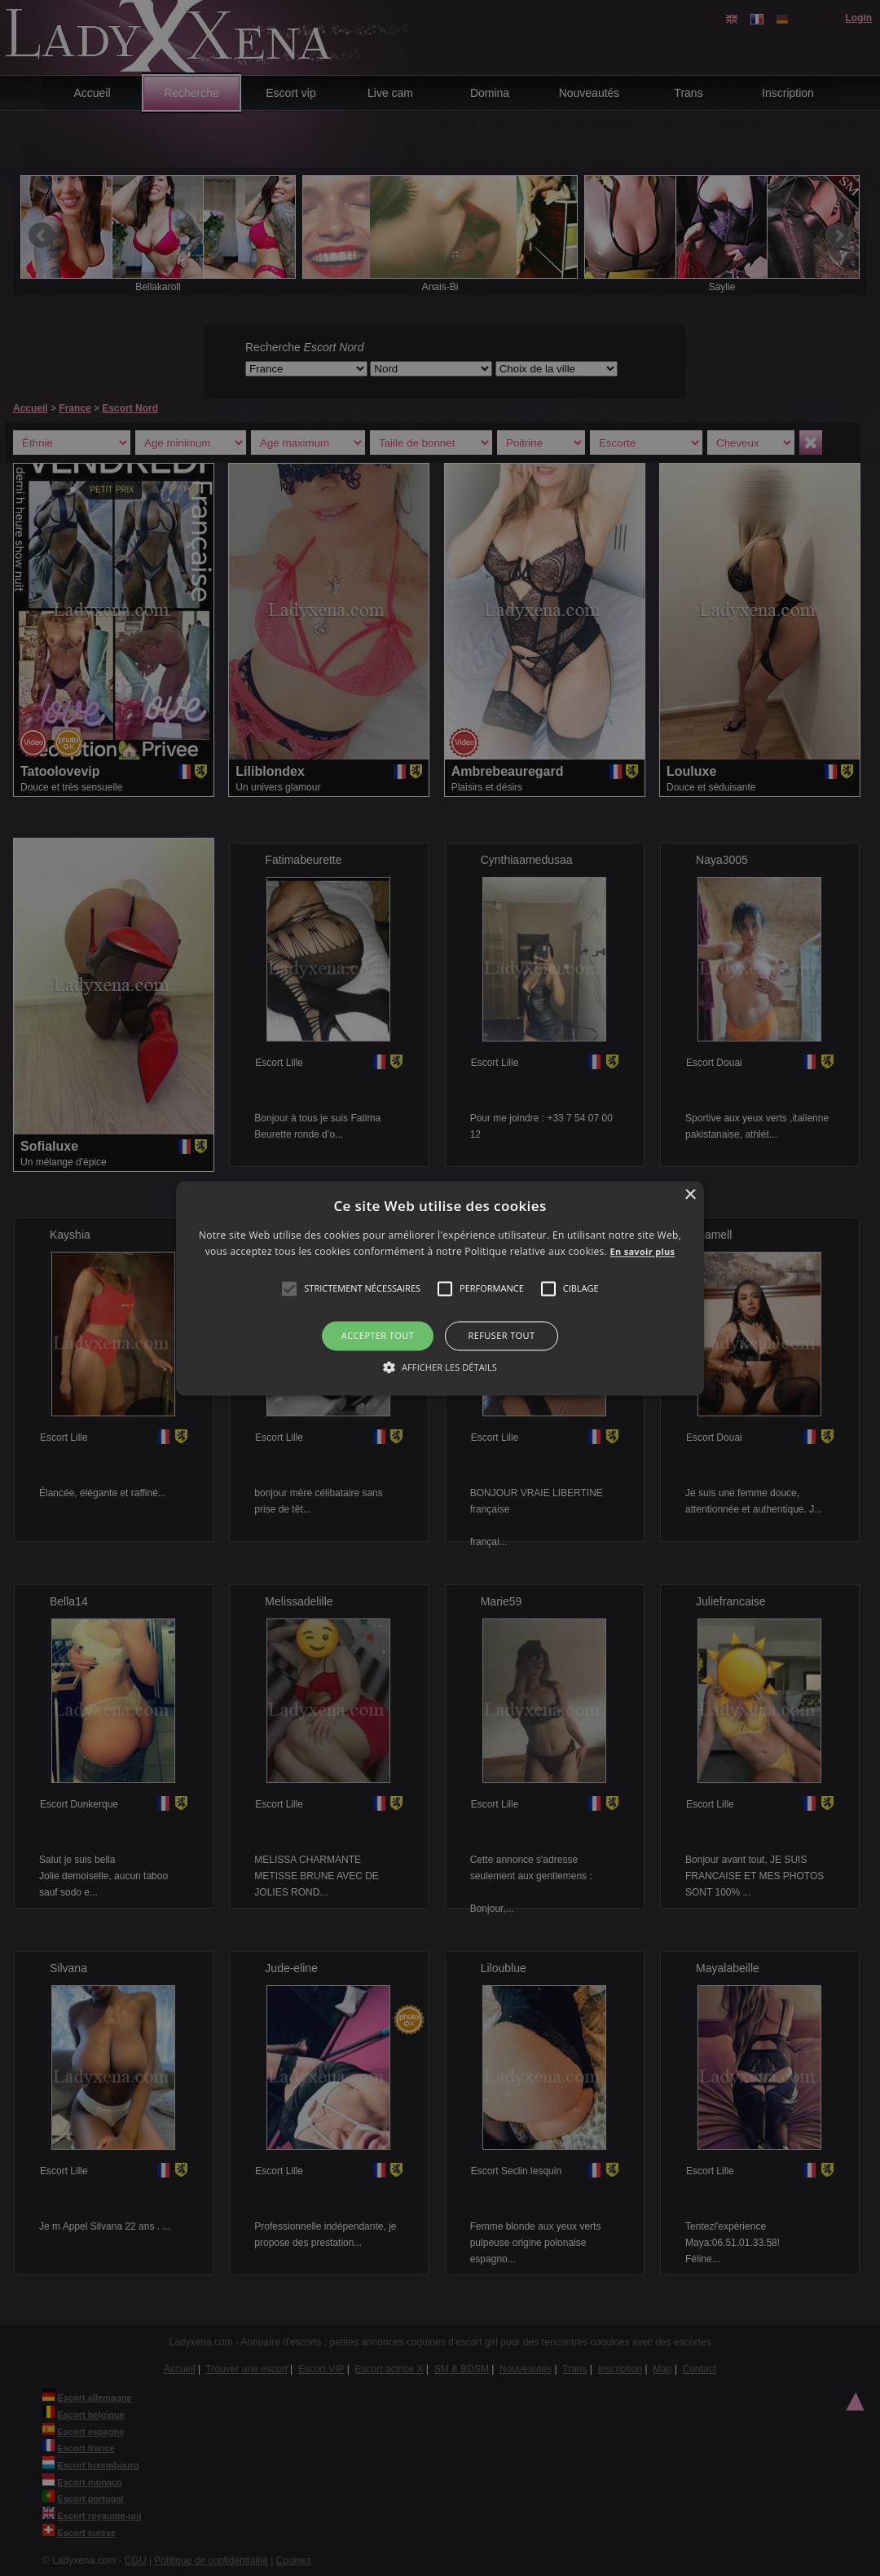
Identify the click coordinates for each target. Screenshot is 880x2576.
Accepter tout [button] (377, 1336)
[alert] (440, 1288)
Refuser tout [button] (502, 1336)
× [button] (690, 1195)
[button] (289, 1289)
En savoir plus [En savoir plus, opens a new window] (642, 1251)
